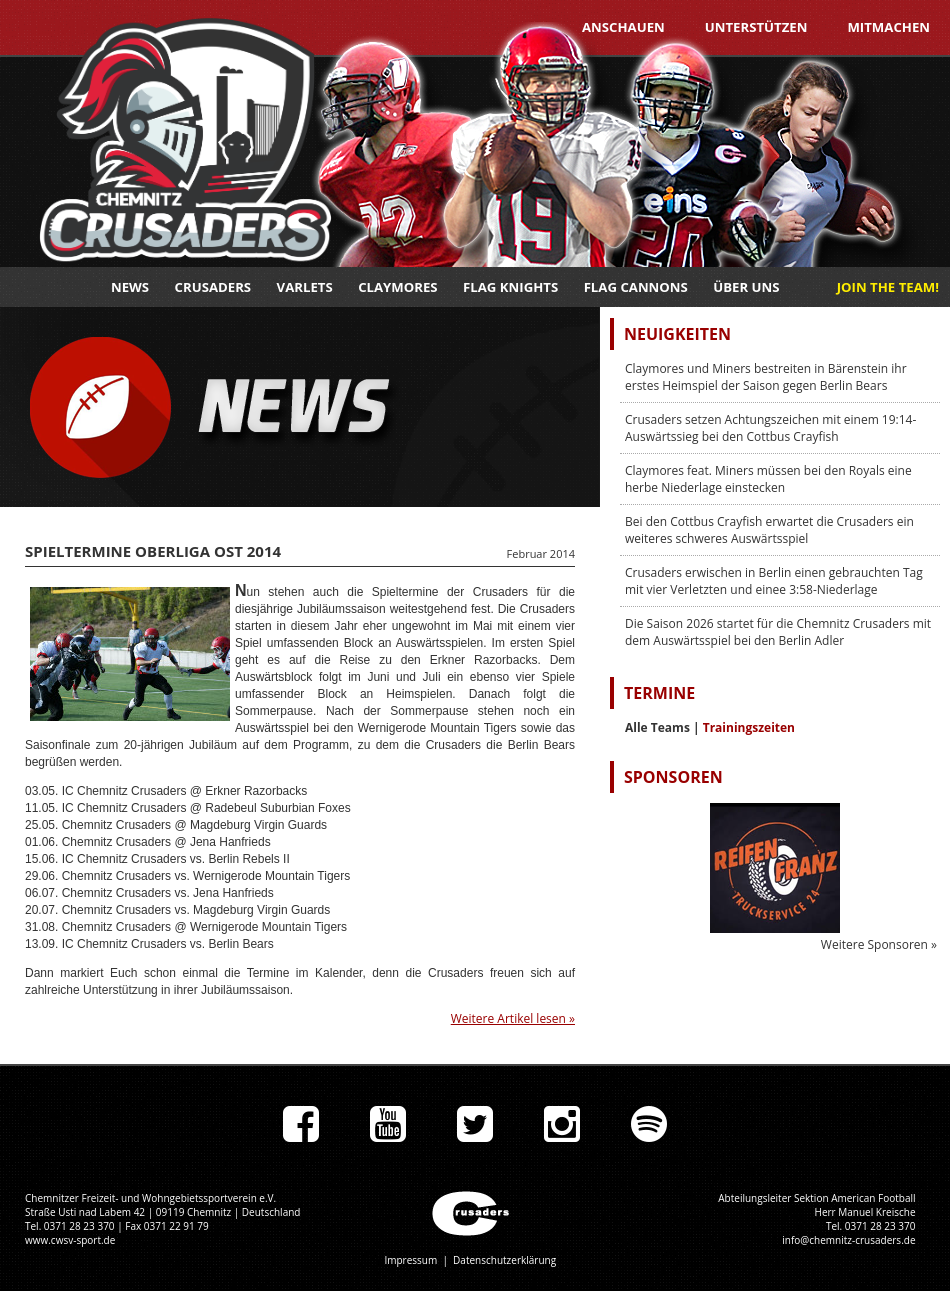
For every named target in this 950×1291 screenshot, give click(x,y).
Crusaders (213, 287)
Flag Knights (510, 287)
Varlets (305, 287)
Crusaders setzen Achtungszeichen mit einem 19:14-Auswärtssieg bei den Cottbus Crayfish (770, 428)
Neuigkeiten (677, 334)
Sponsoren (673, 777)
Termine (659, 693)
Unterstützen (756, 27)
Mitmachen (888, 27)
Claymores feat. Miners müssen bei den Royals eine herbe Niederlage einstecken (768, 479)
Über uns (746, 287)
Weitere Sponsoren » (879, 944)
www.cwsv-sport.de (70, 1240)
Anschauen (623, 27)
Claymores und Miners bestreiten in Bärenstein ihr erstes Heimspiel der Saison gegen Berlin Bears (766, 377)
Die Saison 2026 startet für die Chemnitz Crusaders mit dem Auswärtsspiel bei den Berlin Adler (778, 632)
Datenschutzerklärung (504, 1260)
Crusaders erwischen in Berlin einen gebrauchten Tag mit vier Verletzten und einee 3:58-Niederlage (774, 581)
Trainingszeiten (749, 727)
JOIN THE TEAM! (888, 287)
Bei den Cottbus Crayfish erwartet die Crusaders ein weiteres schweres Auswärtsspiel (769, 530)
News (130, 287)
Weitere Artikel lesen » (513, 1018)
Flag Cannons (636, 287)
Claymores (397, 287)
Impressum (410, 1260)
